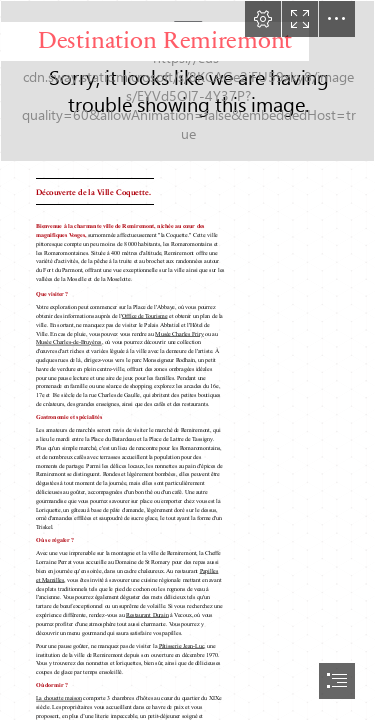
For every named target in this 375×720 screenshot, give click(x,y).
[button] (263, 19)
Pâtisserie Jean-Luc (181, 646)
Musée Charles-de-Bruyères (69, 343)
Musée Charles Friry (179, 334)
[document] (187, 360)
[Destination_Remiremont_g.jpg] (187, 81)
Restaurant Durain (147, 615)
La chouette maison (59, 699)
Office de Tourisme (145, 316)
